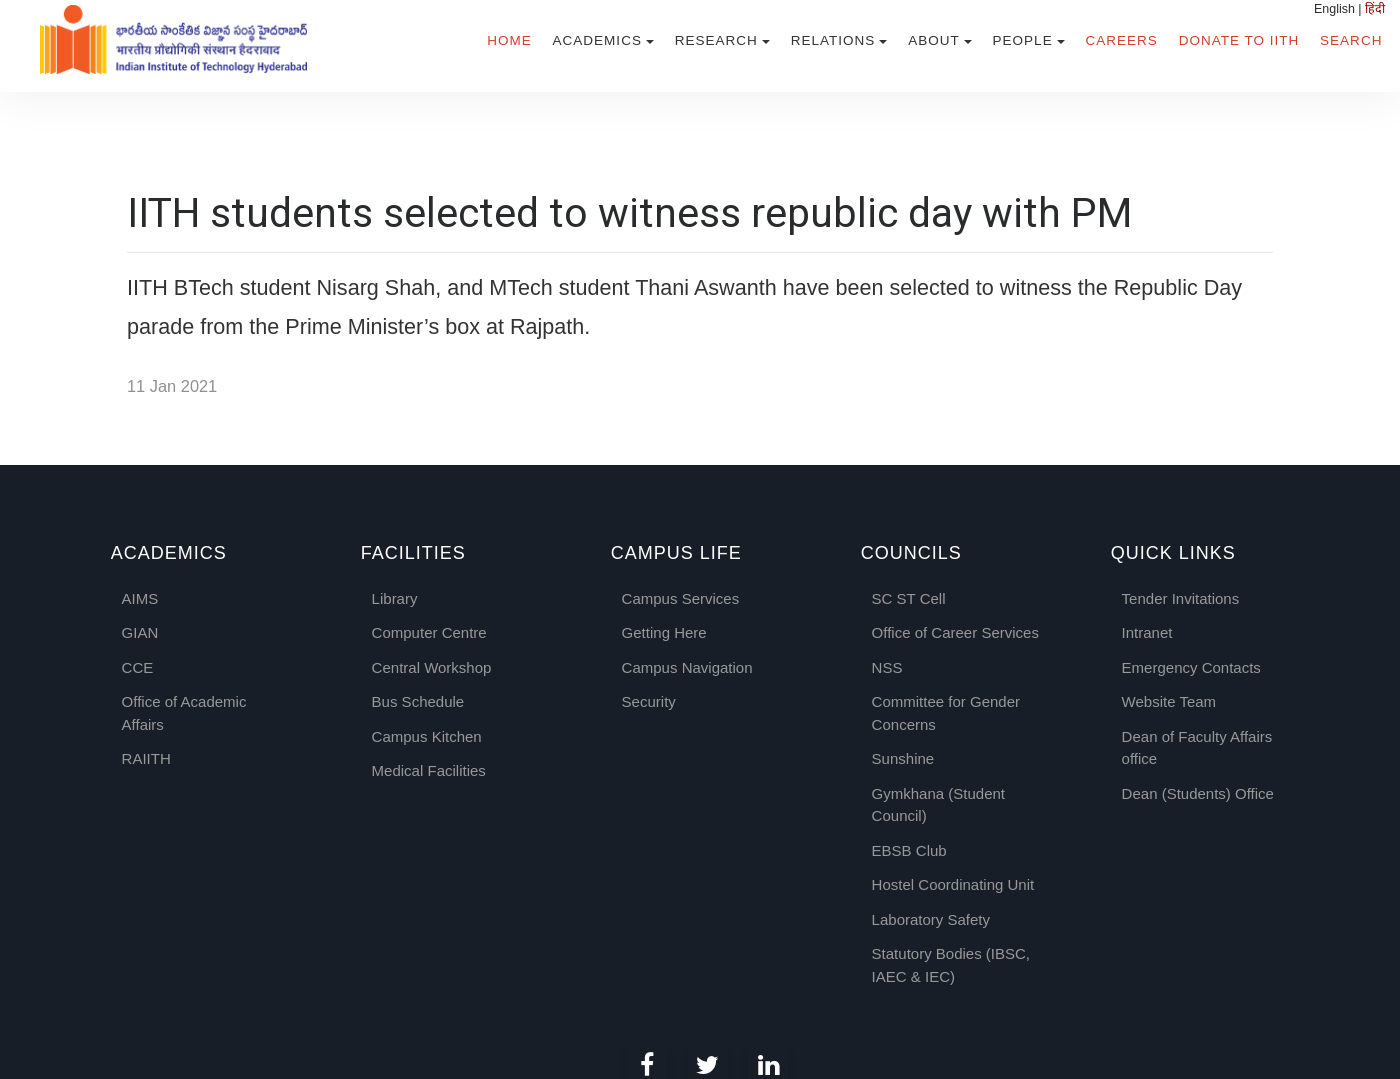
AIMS (140, 598)
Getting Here (664, 632)
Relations (833, 40)
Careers (1122, 40)
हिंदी (1375, 9)
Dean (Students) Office (1198, 793)
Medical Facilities (429, 770)
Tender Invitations (1181, 598)
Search (1351, 40)
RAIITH (146, 758)
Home (509, 40)
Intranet (1147, 632)
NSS (887, 667)
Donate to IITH (1239, 40)
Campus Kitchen (427, 736)
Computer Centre (429, 632)
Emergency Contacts (1191, 667)
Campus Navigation (687, 667)
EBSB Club (909, 850)
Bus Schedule (418, 701)
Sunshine (903, 758)
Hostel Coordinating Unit (953, 884)
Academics (597, 40)
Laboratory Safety (931, 919)
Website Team (1169, 701)
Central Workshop (432, 667)
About (934, 40)
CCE (138, 667)
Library (395, 598)
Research (716, 40)
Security (649, 701)
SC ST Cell (909, 598)
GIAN (140, 632)
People (1023, 40)
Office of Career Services (955, 632)
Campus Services (681, 598)
